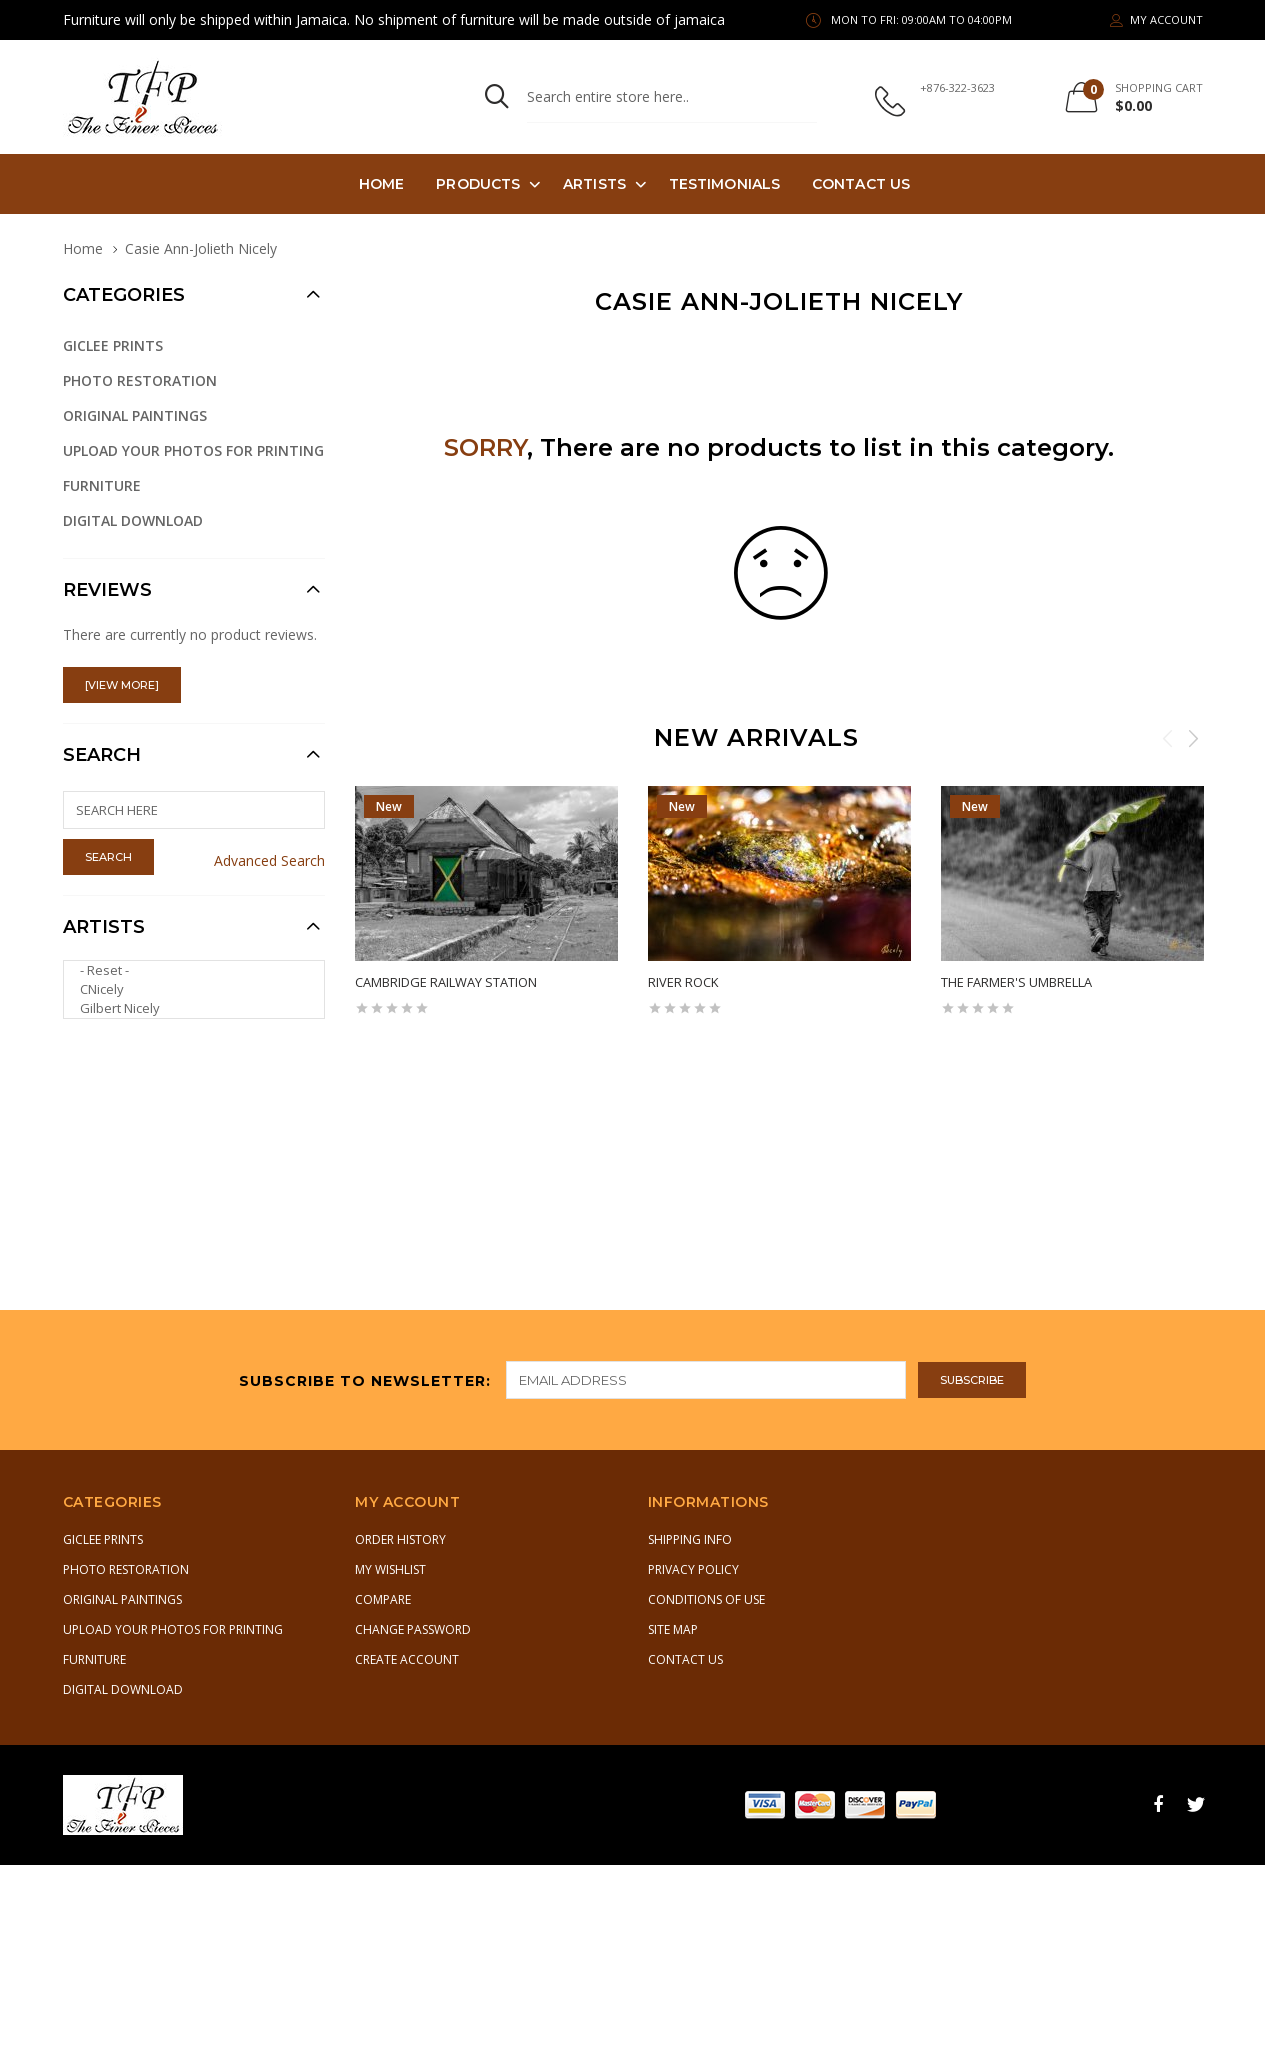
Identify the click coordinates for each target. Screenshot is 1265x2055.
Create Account (407, 1659)
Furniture (102, 485)
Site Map (673, 1629)
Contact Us (861, 184)
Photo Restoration (140, 380)
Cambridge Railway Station (446, 982)
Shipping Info (690, 1539)
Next (1193, 738)
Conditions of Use (706, 1599)
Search (102, 755)
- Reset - (186, 970)
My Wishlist (390, 1569)
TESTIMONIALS (724, 184)
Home (381, 184)
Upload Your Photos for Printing (193, 450)
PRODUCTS (478, 184)
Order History (400, 1539)
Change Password (413, 1629)
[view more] (122, 685)
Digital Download (133, 520)
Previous (1168, 738)
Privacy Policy (693, 1569)
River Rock (683, 982)
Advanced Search (269, 860)
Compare (383, 1599)
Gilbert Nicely (186, 1008)
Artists (594, 184)
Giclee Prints (113, 345)
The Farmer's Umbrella (1016, 982)
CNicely (186, 989)
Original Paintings (135, 415)
